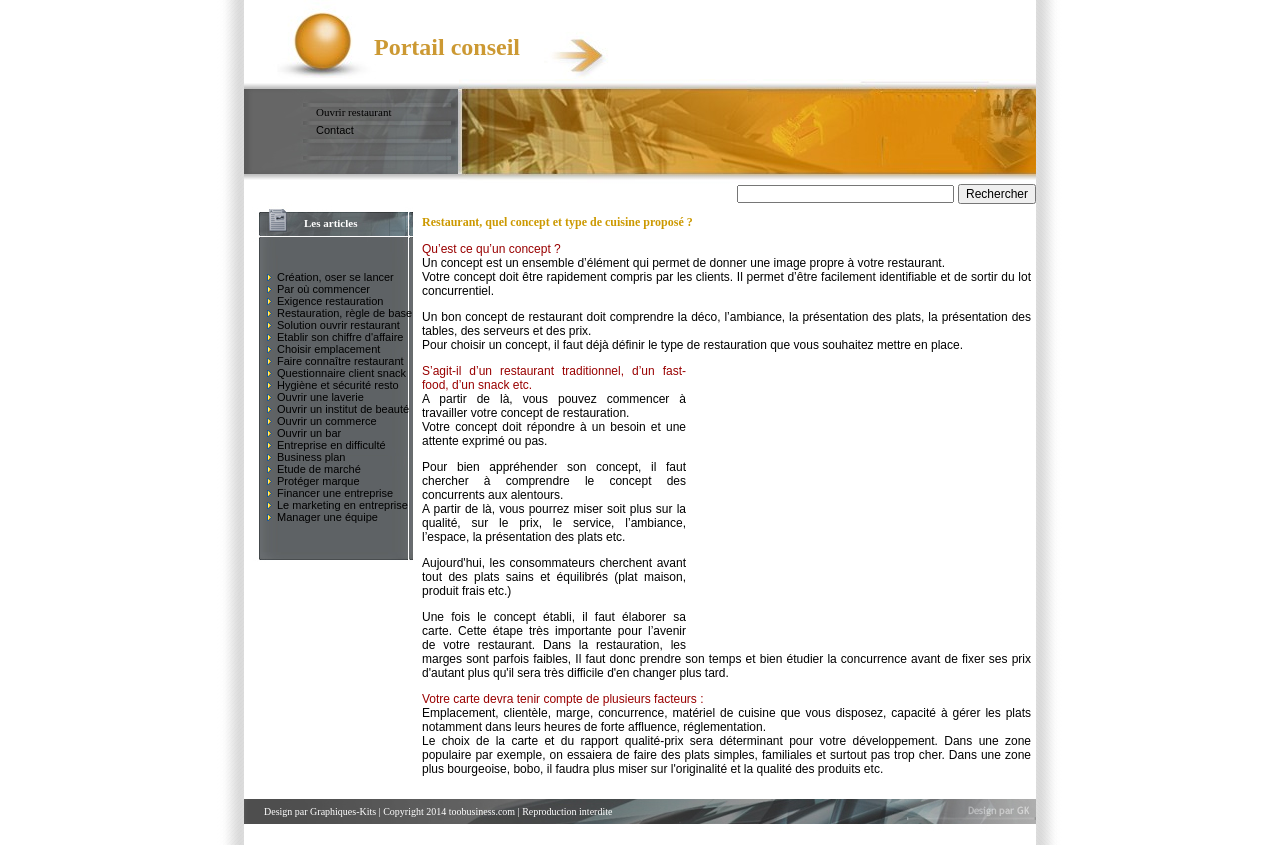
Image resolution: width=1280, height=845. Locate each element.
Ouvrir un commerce (327, 421)
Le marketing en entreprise (342, 505)
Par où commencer (323, 289)
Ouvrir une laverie (320, 397)
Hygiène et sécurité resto (338, 385)
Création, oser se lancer (335, 277)
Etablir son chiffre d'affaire (340, 337)
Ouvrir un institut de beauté (343, 409)
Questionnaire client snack (341, 373)
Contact (335, 130)
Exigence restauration (330, 301)
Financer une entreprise (335, 493)
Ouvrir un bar (309, 433)
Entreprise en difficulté (331, 445)
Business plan (311, 457)
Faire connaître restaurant (340, 361)
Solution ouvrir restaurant (338, 325)
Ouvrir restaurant (353, 112)
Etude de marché (319, 469)
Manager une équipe (327, 517)
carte (524, 741)
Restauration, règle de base (344, 313)
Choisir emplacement (328, 349)
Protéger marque (318, 481)
